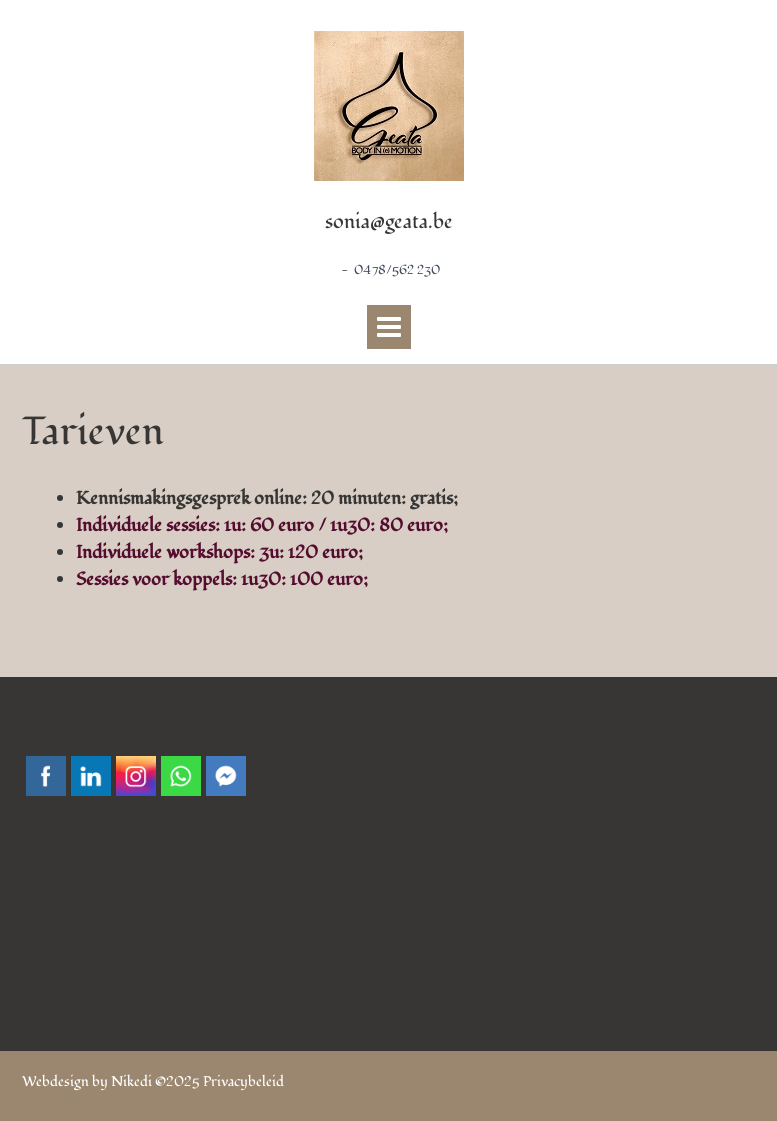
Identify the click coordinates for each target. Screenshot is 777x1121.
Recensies (389, 920)
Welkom (389, 868)
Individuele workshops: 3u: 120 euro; (219, 552)
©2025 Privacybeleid (219, 1081)
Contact (389, 894)
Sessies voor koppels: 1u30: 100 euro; (222, 579)
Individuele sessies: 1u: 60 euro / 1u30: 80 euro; (262, 525)
